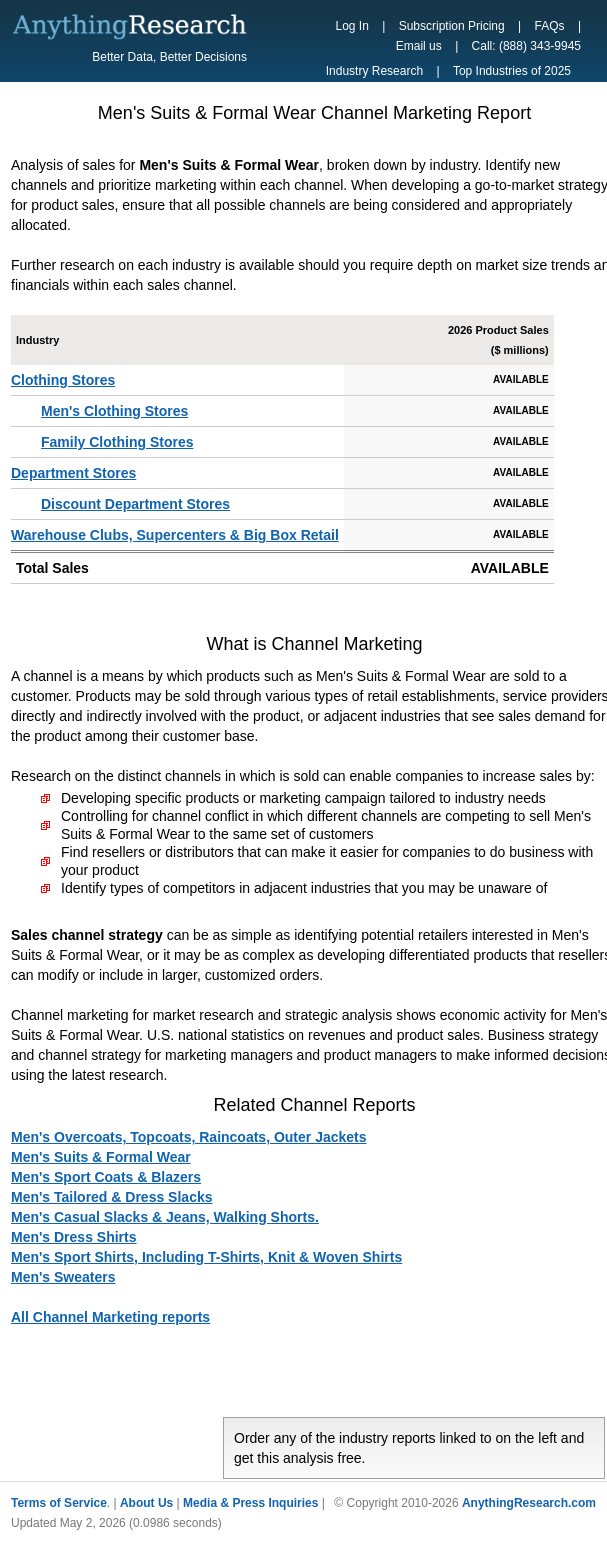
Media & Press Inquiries (250, 1503)
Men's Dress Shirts (74, 1237)
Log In (352, 26)
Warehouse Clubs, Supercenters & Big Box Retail (175, 535)
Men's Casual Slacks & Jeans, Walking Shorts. (165, 1217)
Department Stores (73, 473)
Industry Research (374, 71)
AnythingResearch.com (529, 1503)
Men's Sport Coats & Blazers (106, 1177)
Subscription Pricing (452, 26)
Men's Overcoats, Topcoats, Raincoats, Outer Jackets (189, 1137)
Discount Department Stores (135, 504)
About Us (146, 1503)
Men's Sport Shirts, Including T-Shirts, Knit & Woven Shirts (206, 1257)
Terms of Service (59, 1503)
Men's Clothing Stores (114, 411)
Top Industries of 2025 (512, 71)
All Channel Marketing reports (110, 1317)
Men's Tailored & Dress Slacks (112, 1197)
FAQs (550, 26)
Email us (419, 46)
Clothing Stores (63, 380)
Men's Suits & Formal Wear (101, 1157)
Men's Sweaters (63, 1277)
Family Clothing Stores (117, 442)
